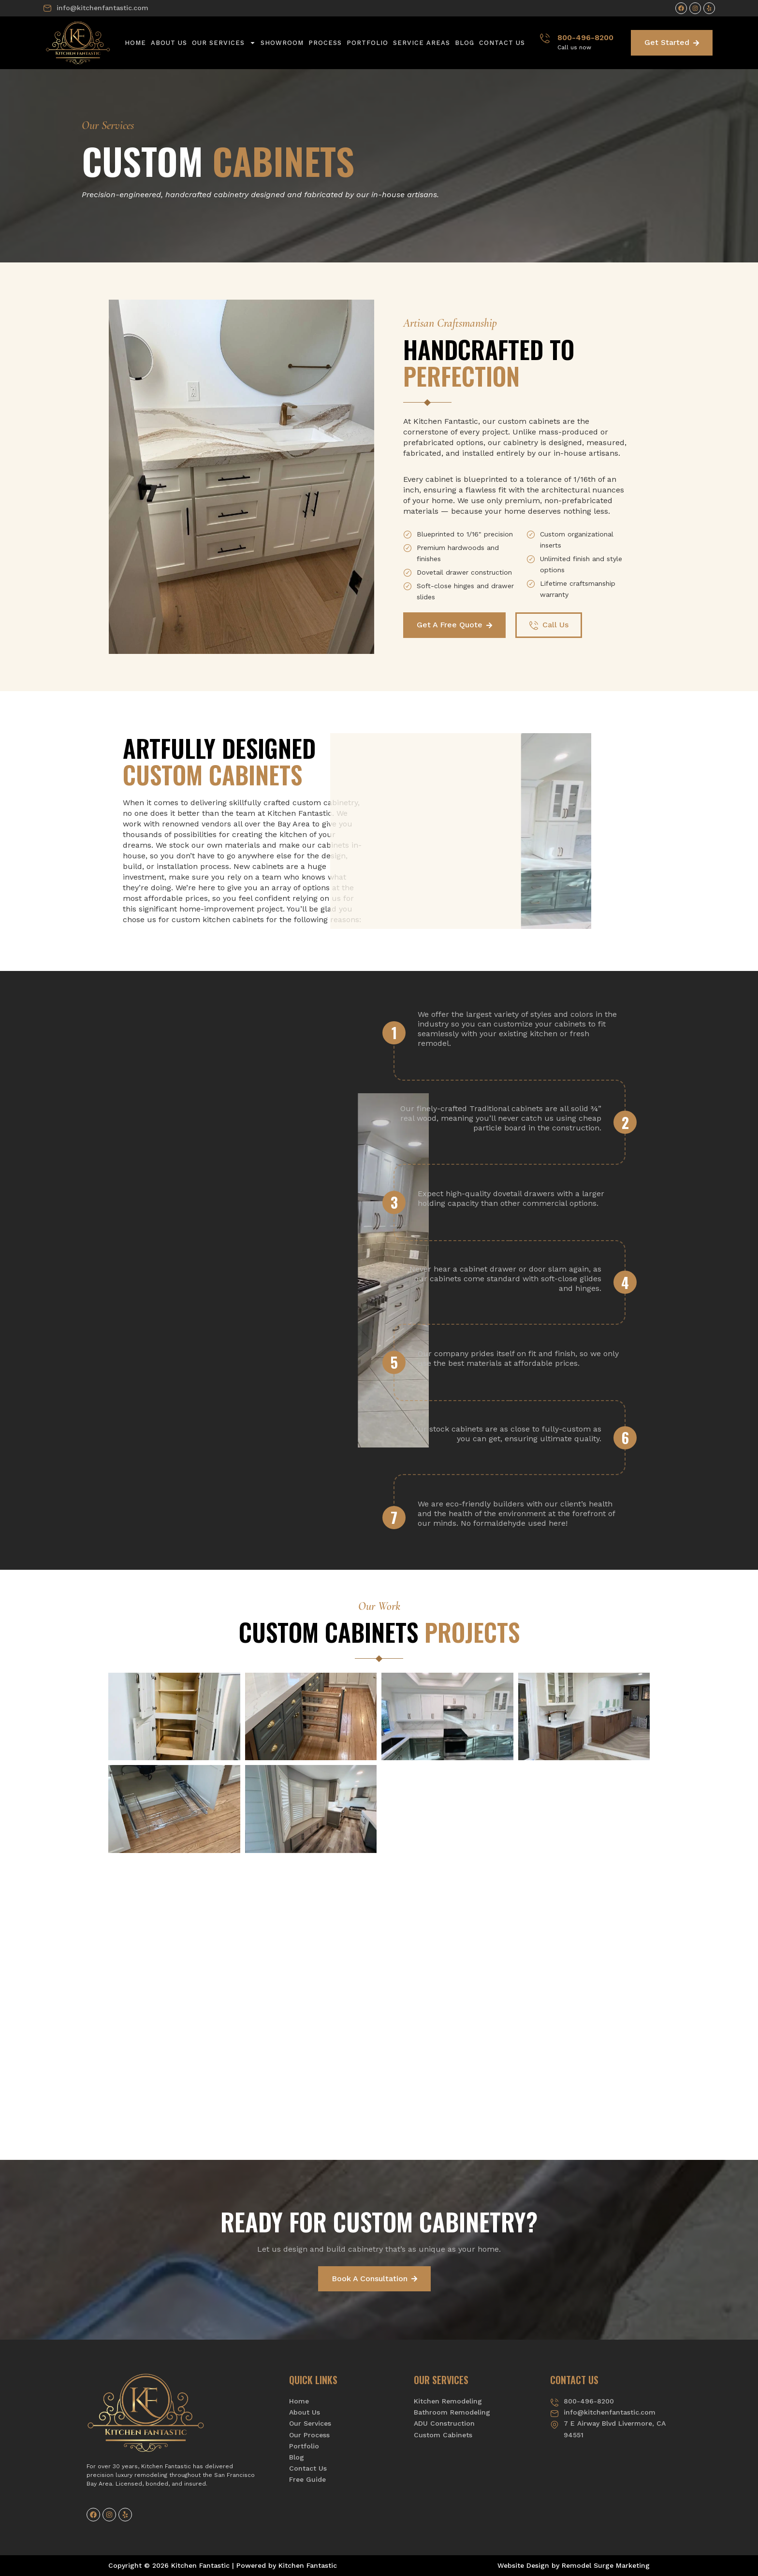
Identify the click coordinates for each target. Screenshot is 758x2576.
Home (135, 42)
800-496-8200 (585, 37)
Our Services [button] (224, 43)
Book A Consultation (374, 2278)
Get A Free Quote (454, 624)
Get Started (671, 42)
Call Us (548, 625)
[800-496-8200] (544, 38)
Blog (464, 42)
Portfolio (367, 42)
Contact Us (502, 42)
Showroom (282, 42)
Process (325, 42)
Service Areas (421, 42)
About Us (169, 42)
